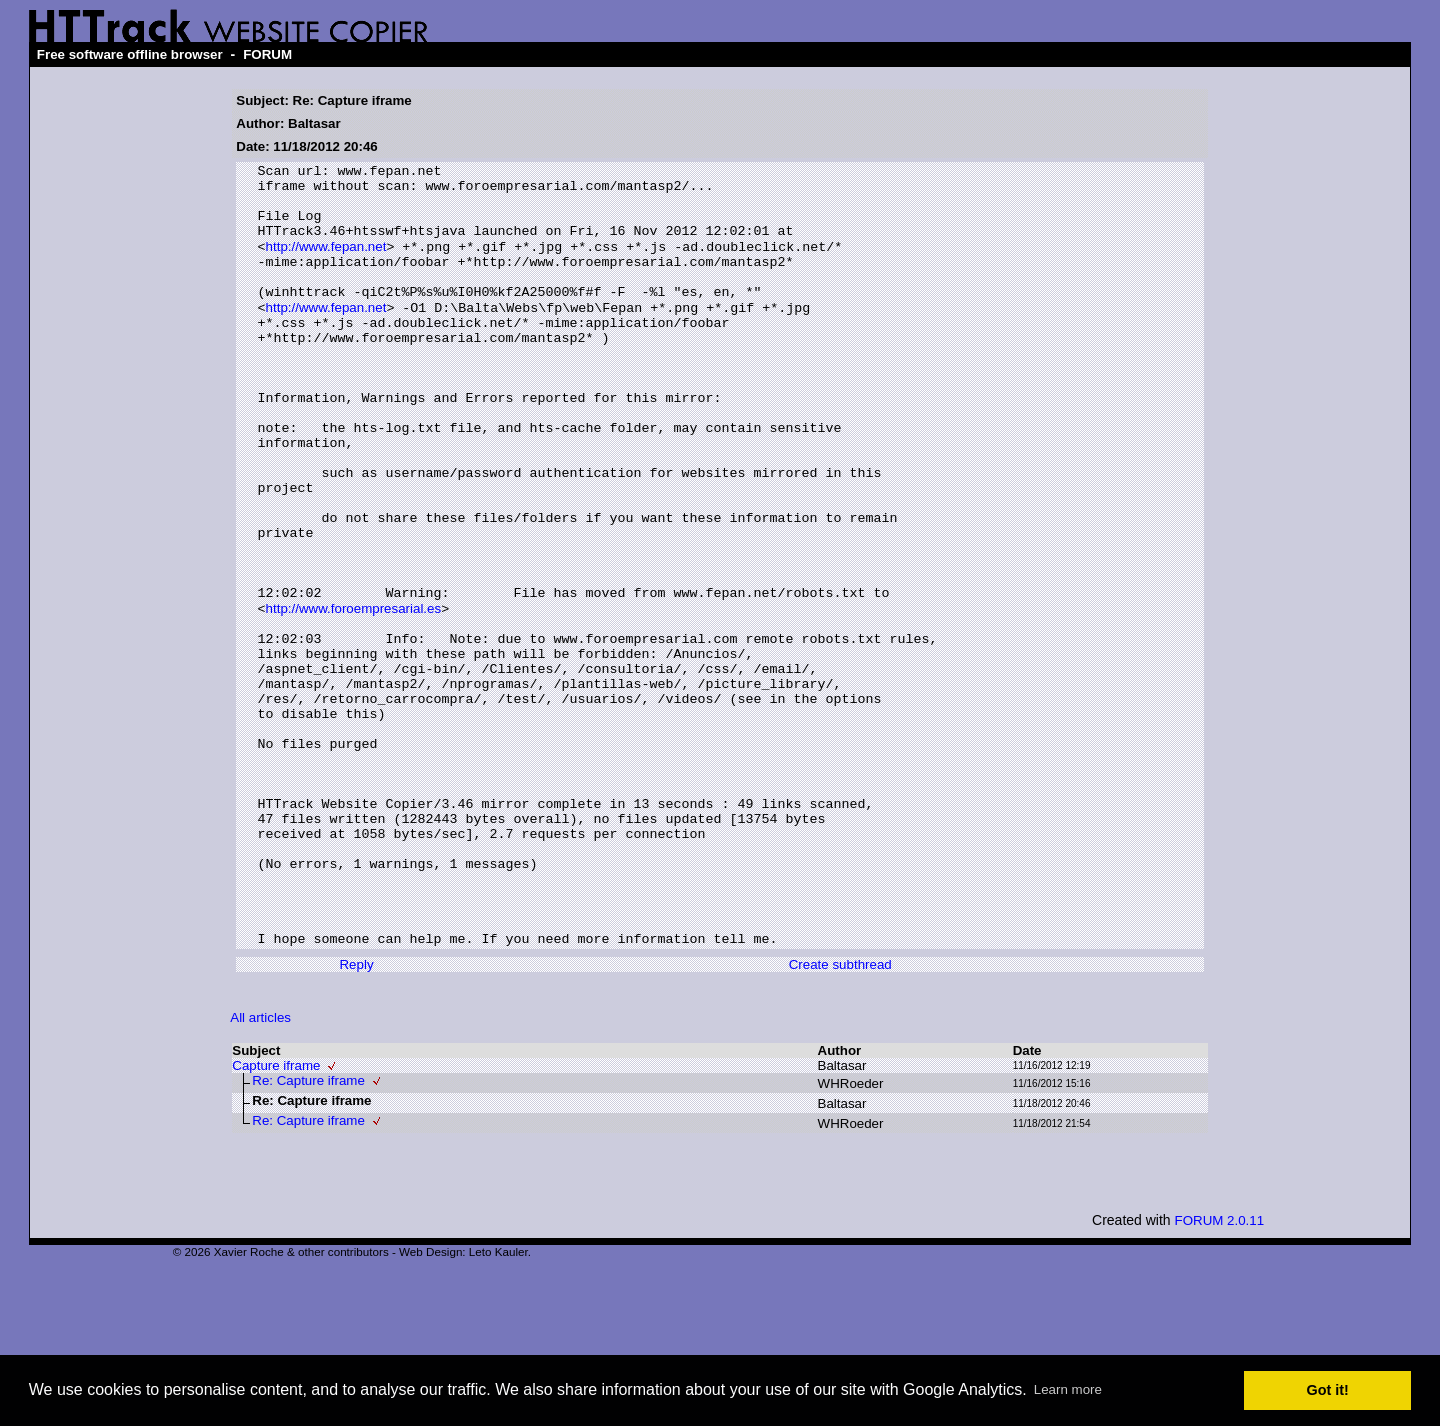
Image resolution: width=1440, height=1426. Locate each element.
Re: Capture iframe (308, 1233)
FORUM (267, 54)
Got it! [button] (1328, 1390)
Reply (356, 1117)
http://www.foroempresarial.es (354, 695)
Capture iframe (276, 1218)
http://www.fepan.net (326, 263)
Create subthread (840, 1117)
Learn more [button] (1068, 1389)
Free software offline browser (130, 54)
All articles (260, 1170)
